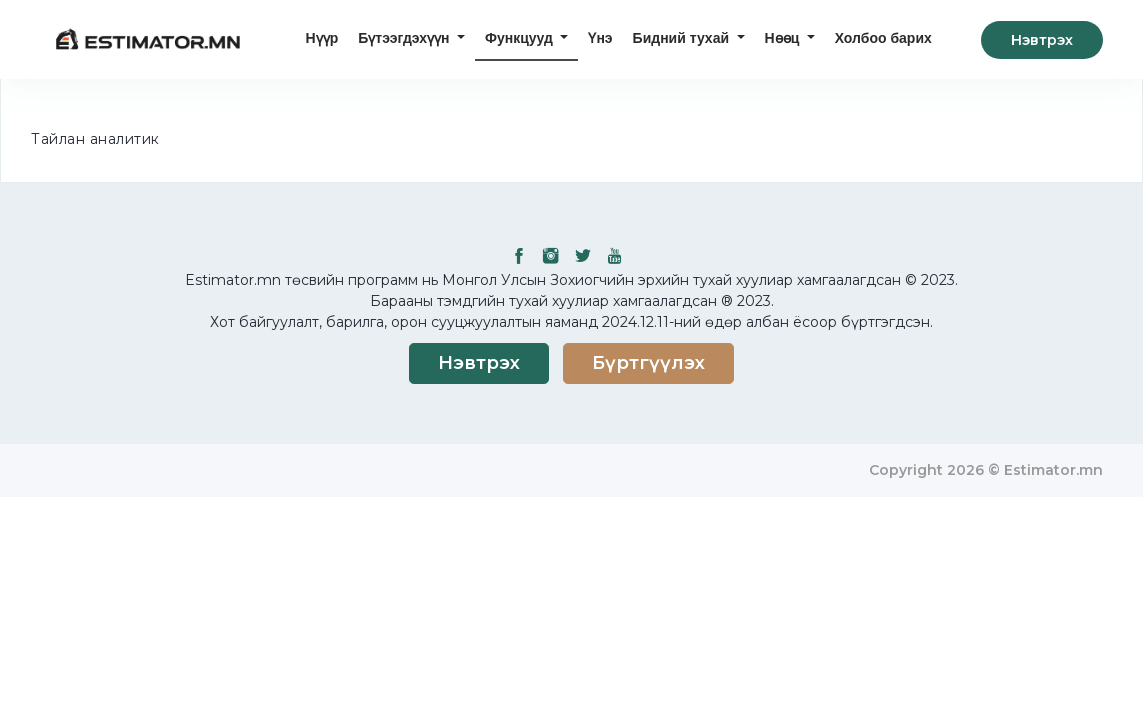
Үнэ (600, 38)
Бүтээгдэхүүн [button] (405, 38)
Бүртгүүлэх (648, 363)
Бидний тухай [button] (683, 38)
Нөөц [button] (784, 38)
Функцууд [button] (521, 38)
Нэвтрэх (1042, 40)
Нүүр (322, 38)
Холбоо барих (883, 38)
